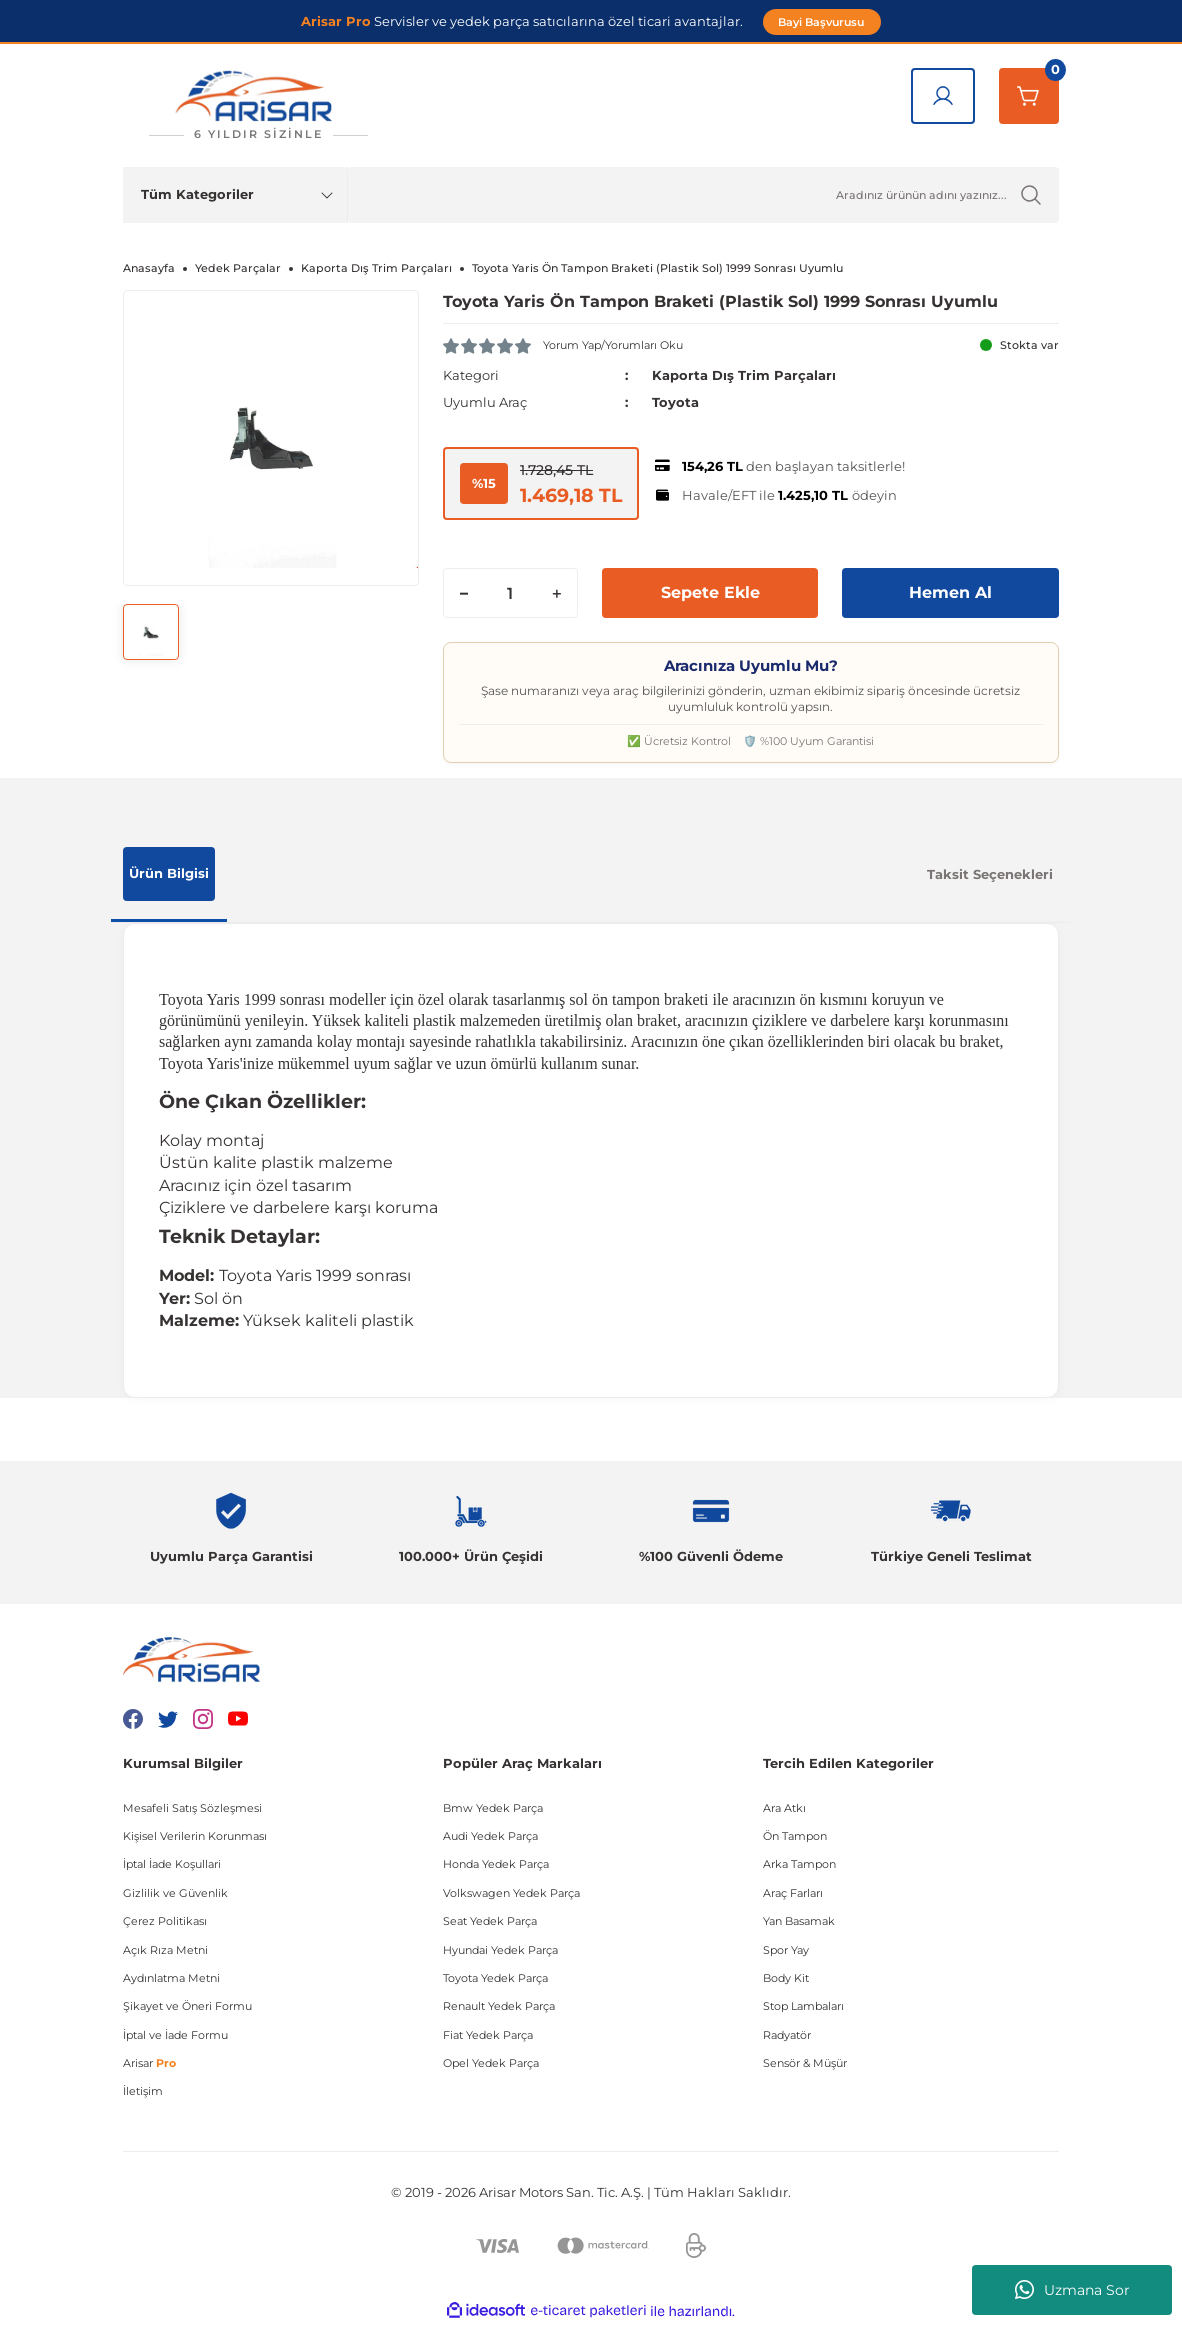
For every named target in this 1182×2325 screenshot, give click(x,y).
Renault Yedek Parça (499, 2006)
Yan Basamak (799, 1921)
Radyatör (787, 2034)
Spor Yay (786, 1949)
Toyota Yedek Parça (495, 1977)
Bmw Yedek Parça (493, 1807)
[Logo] (258, 105)
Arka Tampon (799, 1864)
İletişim (143, 2091)
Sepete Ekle (710, 591)
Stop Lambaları (803, 2006)
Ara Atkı (784, 1807)
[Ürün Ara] (703, 195)
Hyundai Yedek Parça (500, 1949)
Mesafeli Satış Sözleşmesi (192, 1807)
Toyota (675, 402)
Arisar (149, 2062)
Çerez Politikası (165, 1921)
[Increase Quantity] (557, 592)
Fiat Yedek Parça (488, 2034)
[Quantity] (510, 592)
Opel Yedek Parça (491, 2062)
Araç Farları (793, 1892)
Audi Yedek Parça (490, 1835)
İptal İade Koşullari (172, 1864)
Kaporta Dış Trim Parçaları (744, 375)
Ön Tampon (795, 1835)
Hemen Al (950, 591)
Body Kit (786, 1977)
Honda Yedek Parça (496, 1864)
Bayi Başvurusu (822, 21)
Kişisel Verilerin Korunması (195, 1835)
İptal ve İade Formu (175, 2034)
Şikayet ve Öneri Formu (187, 2006)
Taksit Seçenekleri (990, 874)
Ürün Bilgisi (169, 872)
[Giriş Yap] (943, 96)
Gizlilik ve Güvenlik (175, 1892)
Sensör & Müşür (805, 2062)
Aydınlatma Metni (171, 1977)
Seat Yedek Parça (490, 1921)
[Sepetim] (1029, 96)
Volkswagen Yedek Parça (511, 1892)
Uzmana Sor (1072, 2290)
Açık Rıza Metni (165, 1949)
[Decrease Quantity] (464, 592)
